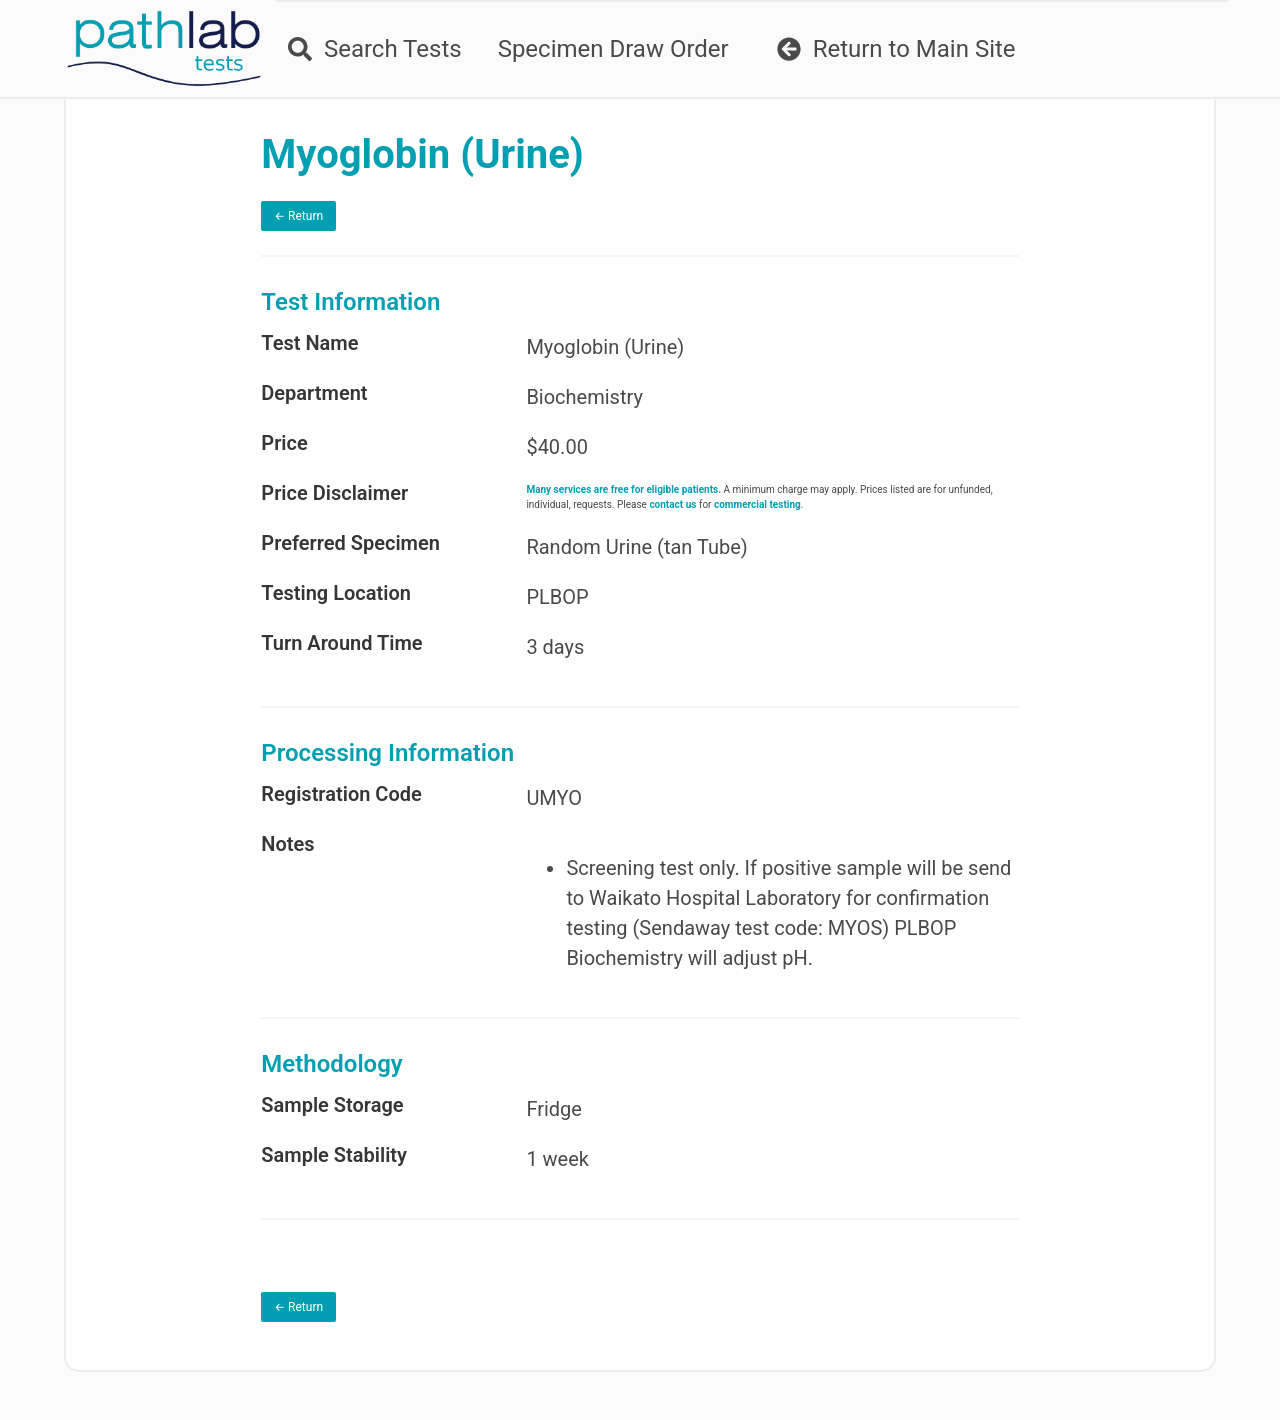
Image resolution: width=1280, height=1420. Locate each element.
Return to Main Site (896, 49)
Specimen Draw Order (613, 49)
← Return (298, 216)
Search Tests (375, 49)
